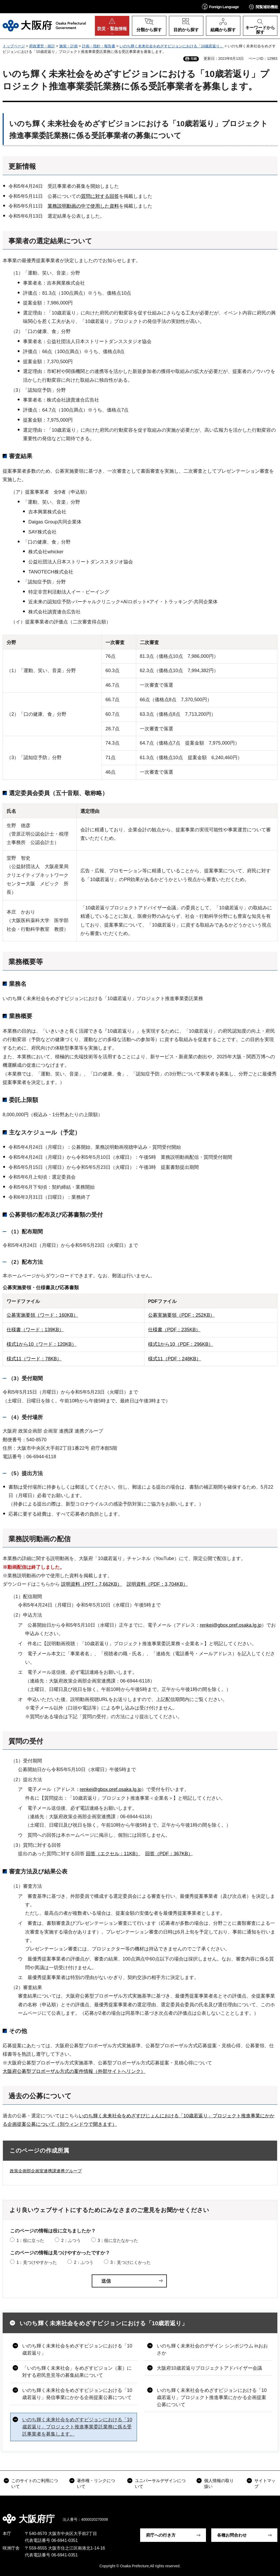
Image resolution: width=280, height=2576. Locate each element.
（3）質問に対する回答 (36, 1845)
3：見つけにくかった (130, 2262)
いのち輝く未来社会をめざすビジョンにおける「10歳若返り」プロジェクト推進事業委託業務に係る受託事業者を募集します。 (77, 2427)
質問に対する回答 (100, 196)
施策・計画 (68, 46)
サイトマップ (265, 2483)
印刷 (194, 59)
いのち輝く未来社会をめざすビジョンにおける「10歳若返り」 (172, 46)
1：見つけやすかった (36, 2262)
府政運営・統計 (42, 46)
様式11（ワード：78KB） (34, 1358)
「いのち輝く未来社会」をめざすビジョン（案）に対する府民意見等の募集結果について (77, 2371)
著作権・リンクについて (96, 2483)
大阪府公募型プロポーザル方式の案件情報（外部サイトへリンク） (74, 2071)
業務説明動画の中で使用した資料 (83, 206)
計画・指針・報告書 (98, 46)
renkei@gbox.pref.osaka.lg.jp (230, 1625)
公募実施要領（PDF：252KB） (181, 1315)
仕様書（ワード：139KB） (35, 1329)
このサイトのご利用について (34, 2483)
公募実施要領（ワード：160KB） (42, 1315)
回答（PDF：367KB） (169, 1853)
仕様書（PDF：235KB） (174, 1329)
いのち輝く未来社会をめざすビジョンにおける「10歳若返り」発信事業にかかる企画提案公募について (77, 2394)
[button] (220, 6)
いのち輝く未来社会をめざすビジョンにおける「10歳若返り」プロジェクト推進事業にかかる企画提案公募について (212, 2397)
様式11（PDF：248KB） (174, 1358)
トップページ (14, 46)
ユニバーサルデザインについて (160, 2483)
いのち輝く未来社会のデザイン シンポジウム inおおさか (212, 2349)
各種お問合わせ (232, 2535)
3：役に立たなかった (118, 2240)
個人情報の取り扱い (219, 2483)
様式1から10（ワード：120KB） (41, 1344)
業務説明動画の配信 (39, 1539)
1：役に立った (30, 2240)
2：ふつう (71, 2240)
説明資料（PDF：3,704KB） (157, 1584)
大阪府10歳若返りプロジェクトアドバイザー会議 (209, 2368)
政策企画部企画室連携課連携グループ (46, 2171)
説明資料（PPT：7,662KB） (91, 1584)
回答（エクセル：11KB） (113, 1853)
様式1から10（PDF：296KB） (180, 1344)
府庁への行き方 (161, 2535)
